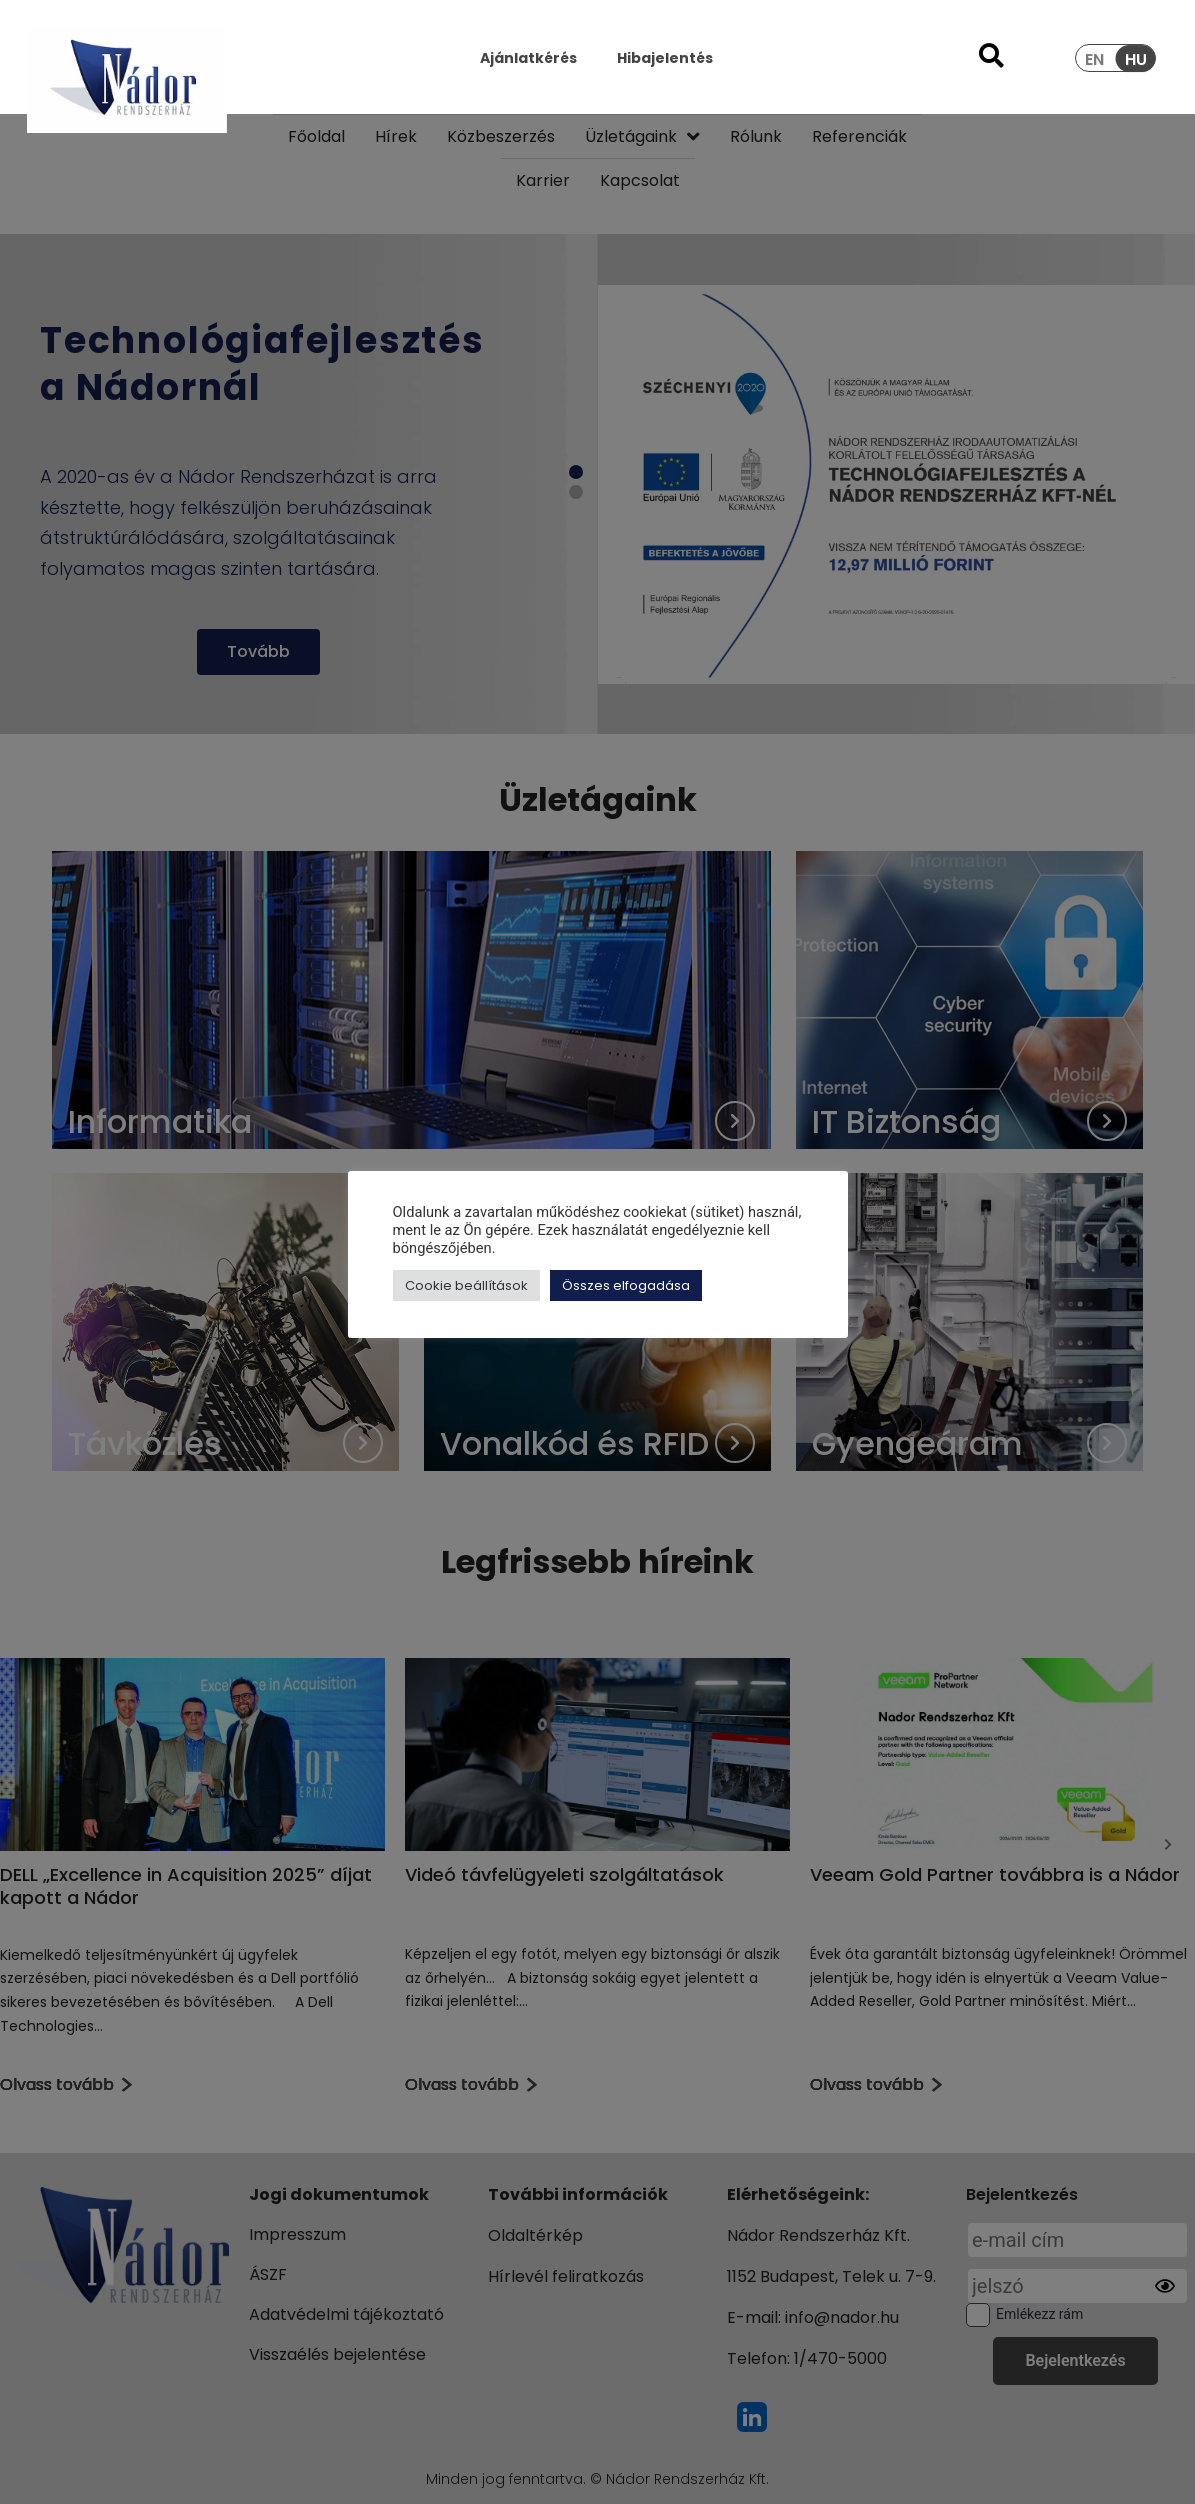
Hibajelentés (665, 58)
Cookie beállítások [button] (466, 1285)
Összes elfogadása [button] (626, 1285)
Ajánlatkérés (528, 58)
